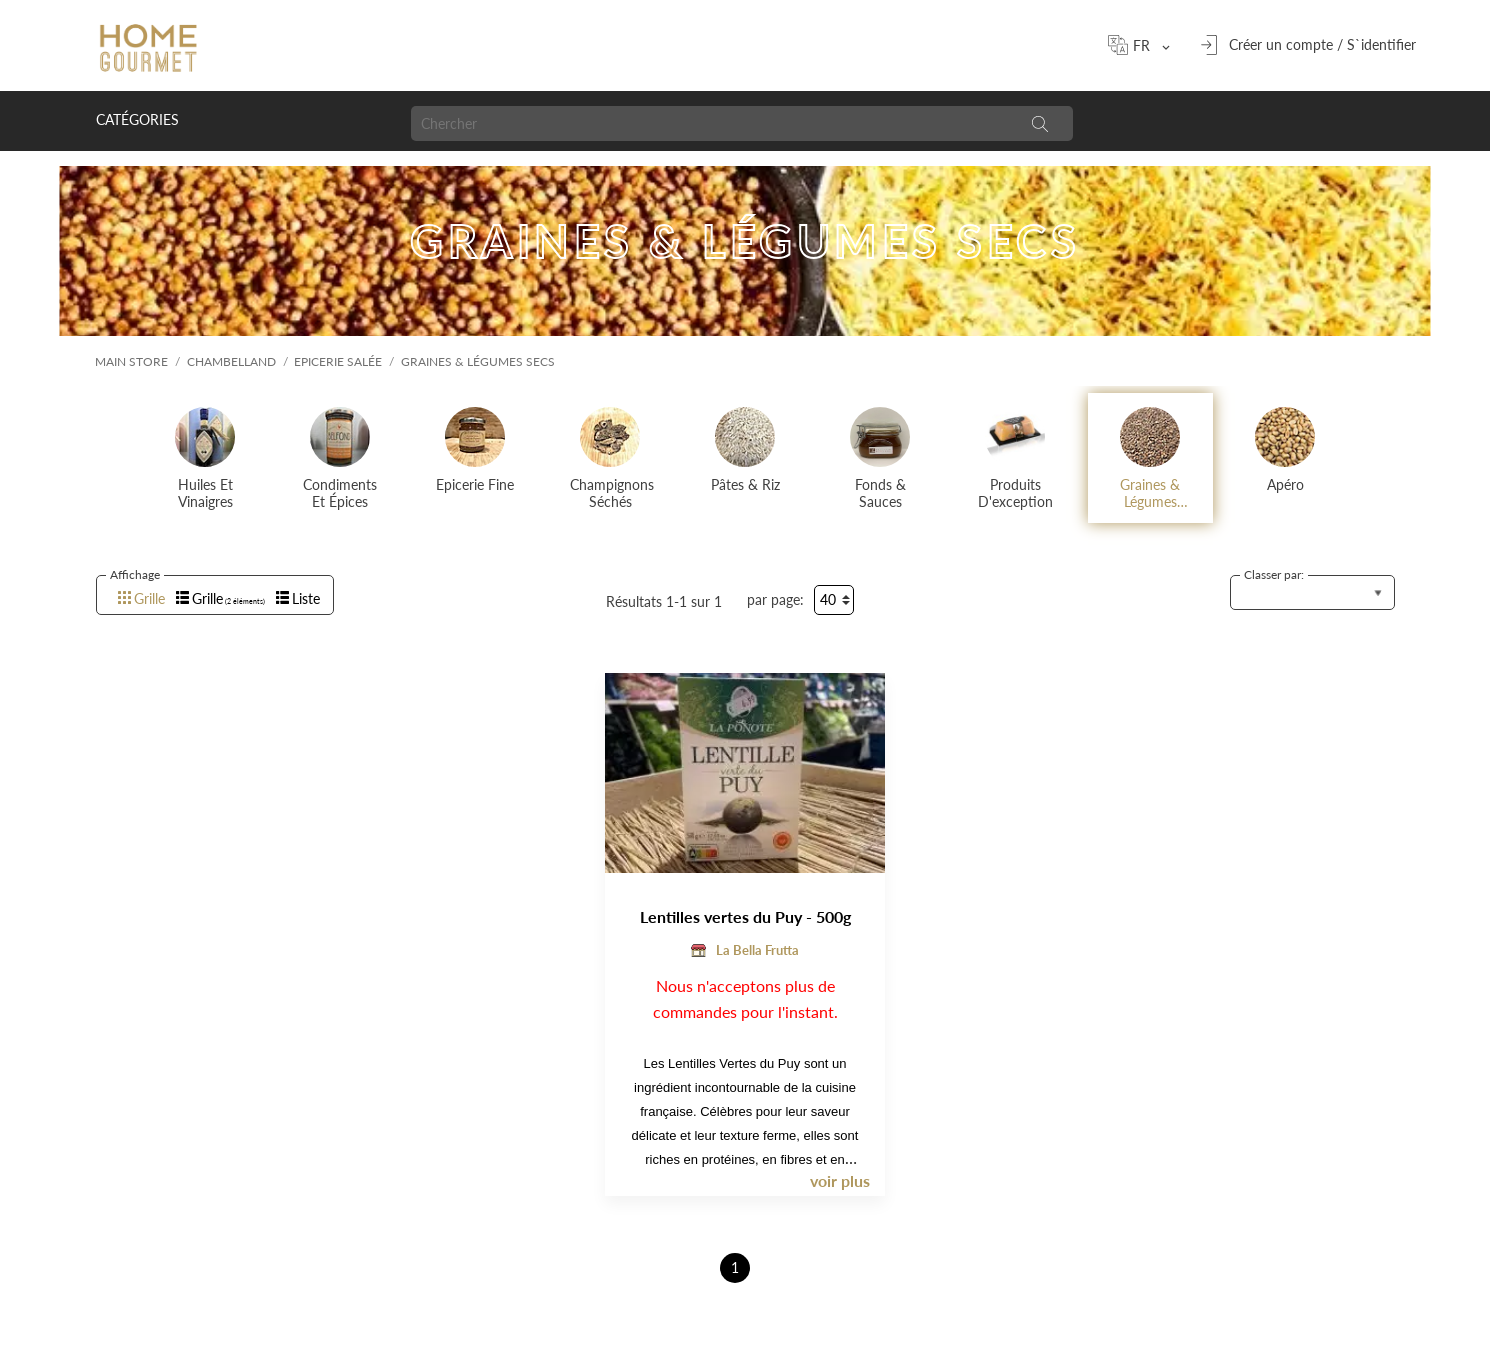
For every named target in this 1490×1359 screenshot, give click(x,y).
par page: (775, 599)
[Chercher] (708, 123)
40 (828, 599)
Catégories (137, 119)
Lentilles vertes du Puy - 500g (745, 916)
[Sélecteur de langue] (1148, 45)
